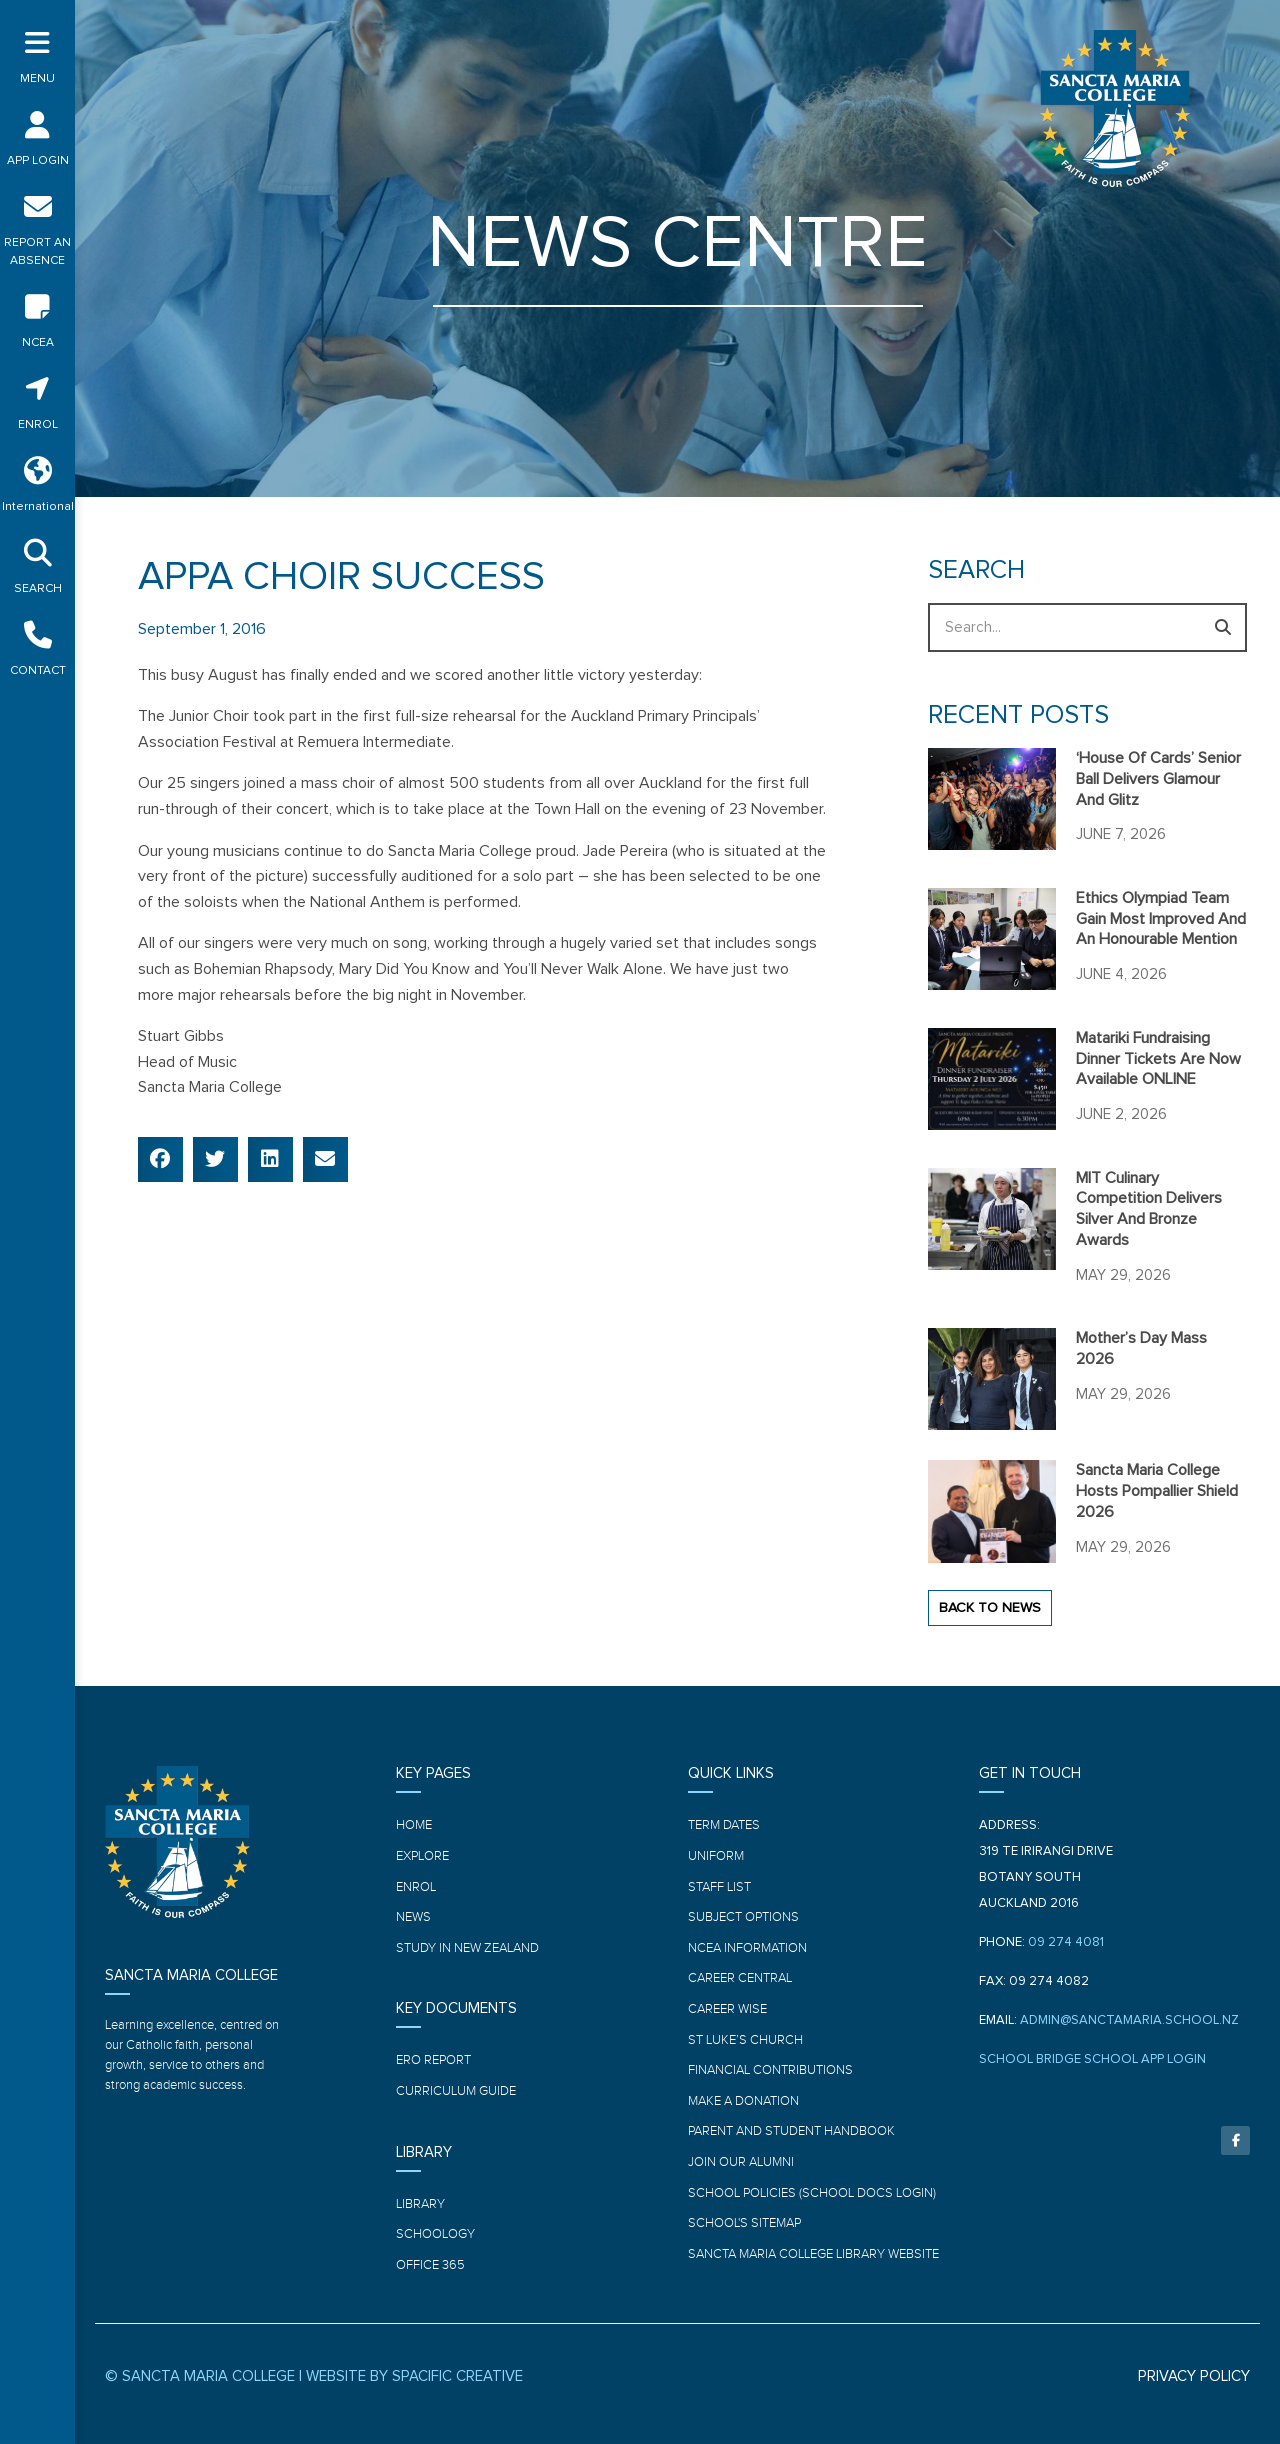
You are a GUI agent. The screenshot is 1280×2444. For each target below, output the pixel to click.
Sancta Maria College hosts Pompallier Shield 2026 (1157, 1491)
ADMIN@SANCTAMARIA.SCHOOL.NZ (1129, 2020)
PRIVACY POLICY (1194, 2376)
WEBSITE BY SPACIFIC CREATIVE (414, 2376)
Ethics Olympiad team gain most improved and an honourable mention (1161, 919)
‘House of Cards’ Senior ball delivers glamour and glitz (1158, 779)
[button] (160, 1159)
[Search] (1222, 627)
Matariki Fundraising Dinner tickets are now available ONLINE (1158, 1059)
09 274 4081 (1066, 1942)
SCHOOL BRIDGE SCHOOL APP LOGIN (1092, 2059)
